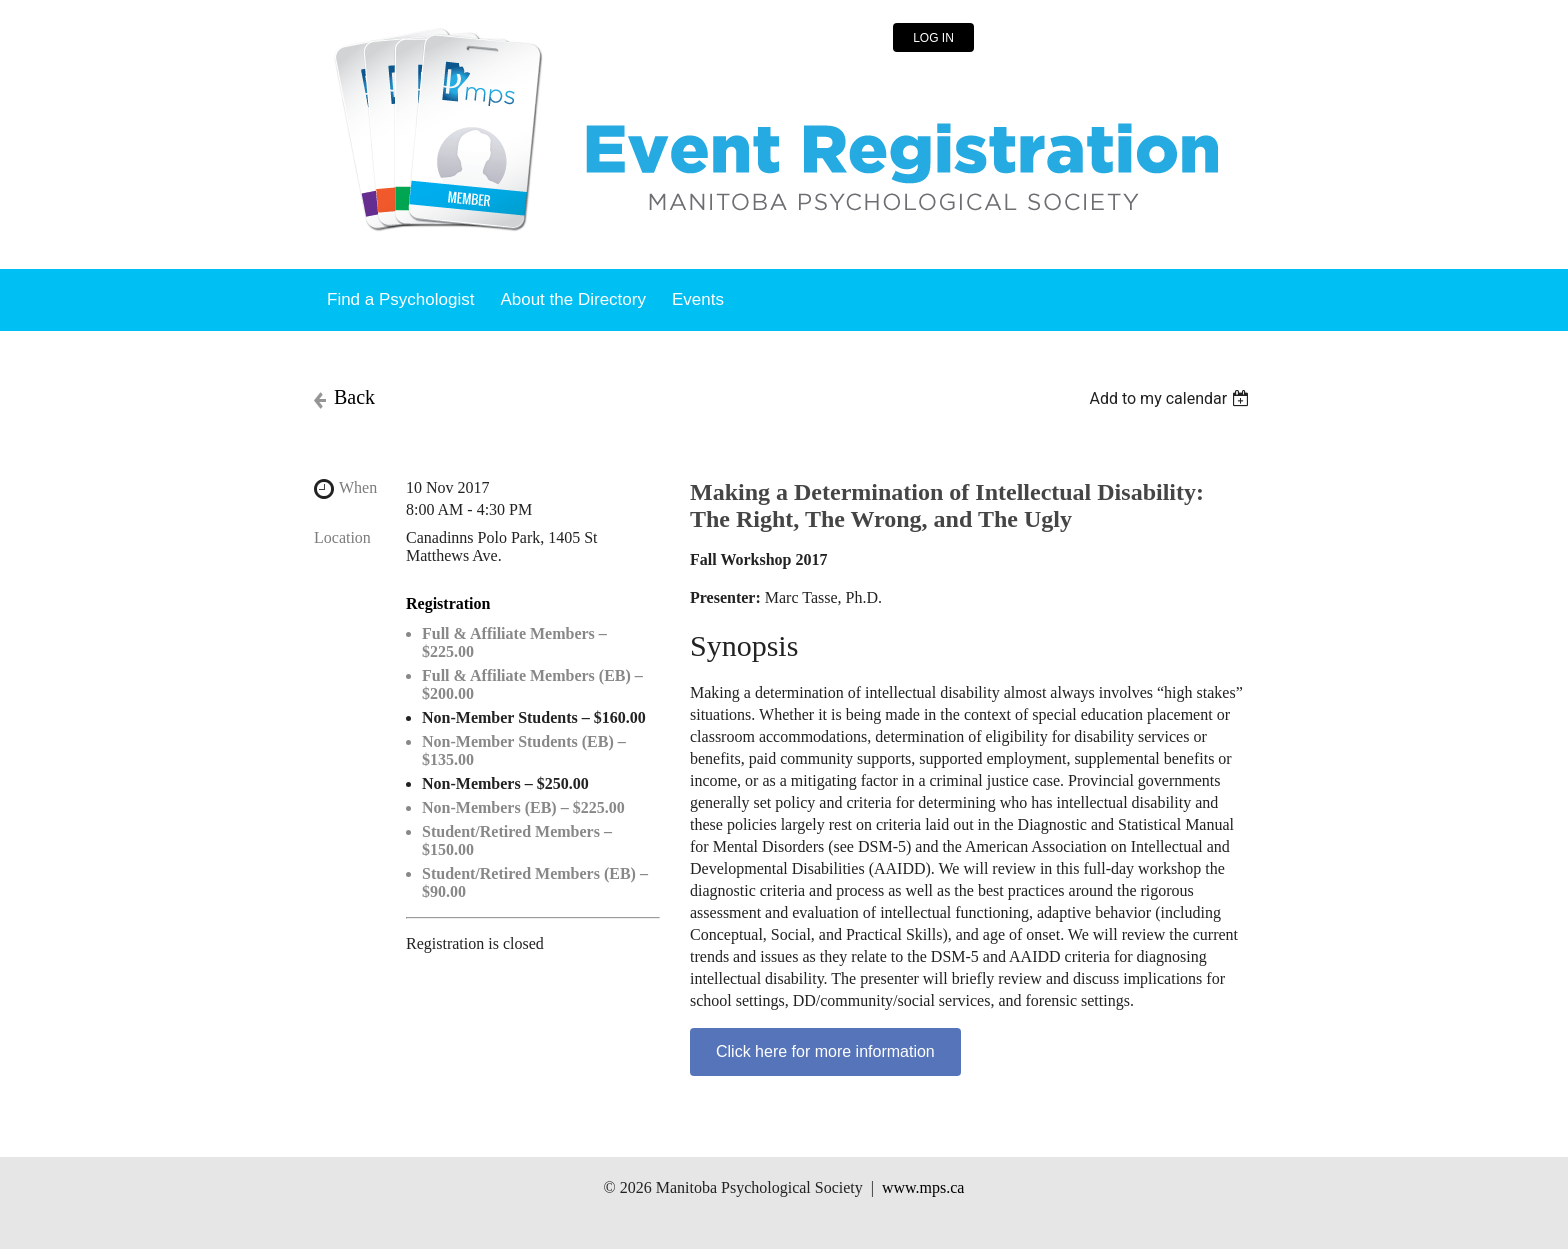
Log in (933, 38)
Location (342, 537)
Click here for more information (825, 1051)
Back (354, 397)
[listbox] (1171, 398)
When (358, 487)
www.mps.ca (923, 1187)
